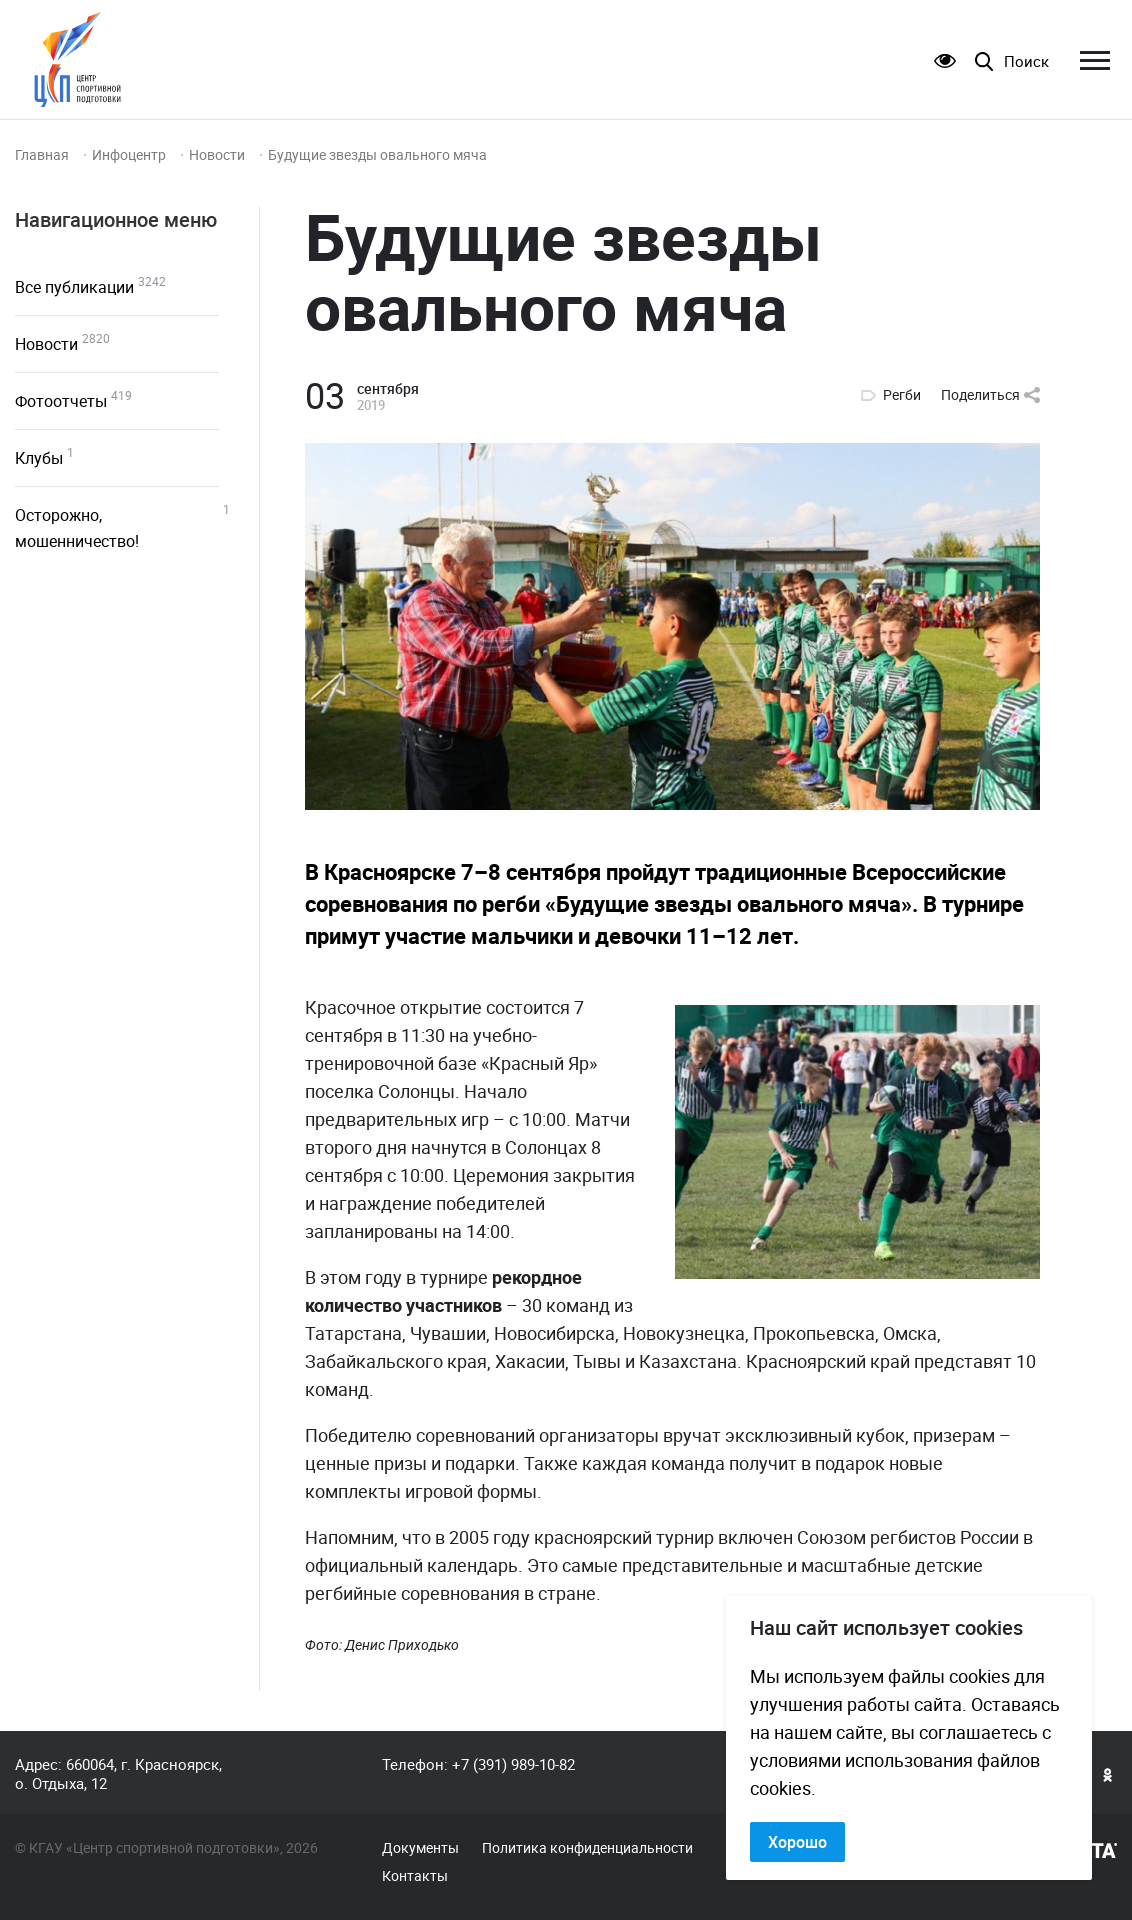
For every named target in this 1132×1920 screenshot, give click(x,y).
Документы (420, 1848)
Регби (902, 395)
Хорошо (797, 1842)
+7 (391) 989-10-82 (513, 1764)
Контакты (415, 1876)
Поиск (1026, 61)
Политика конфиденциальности (587, 1848)
